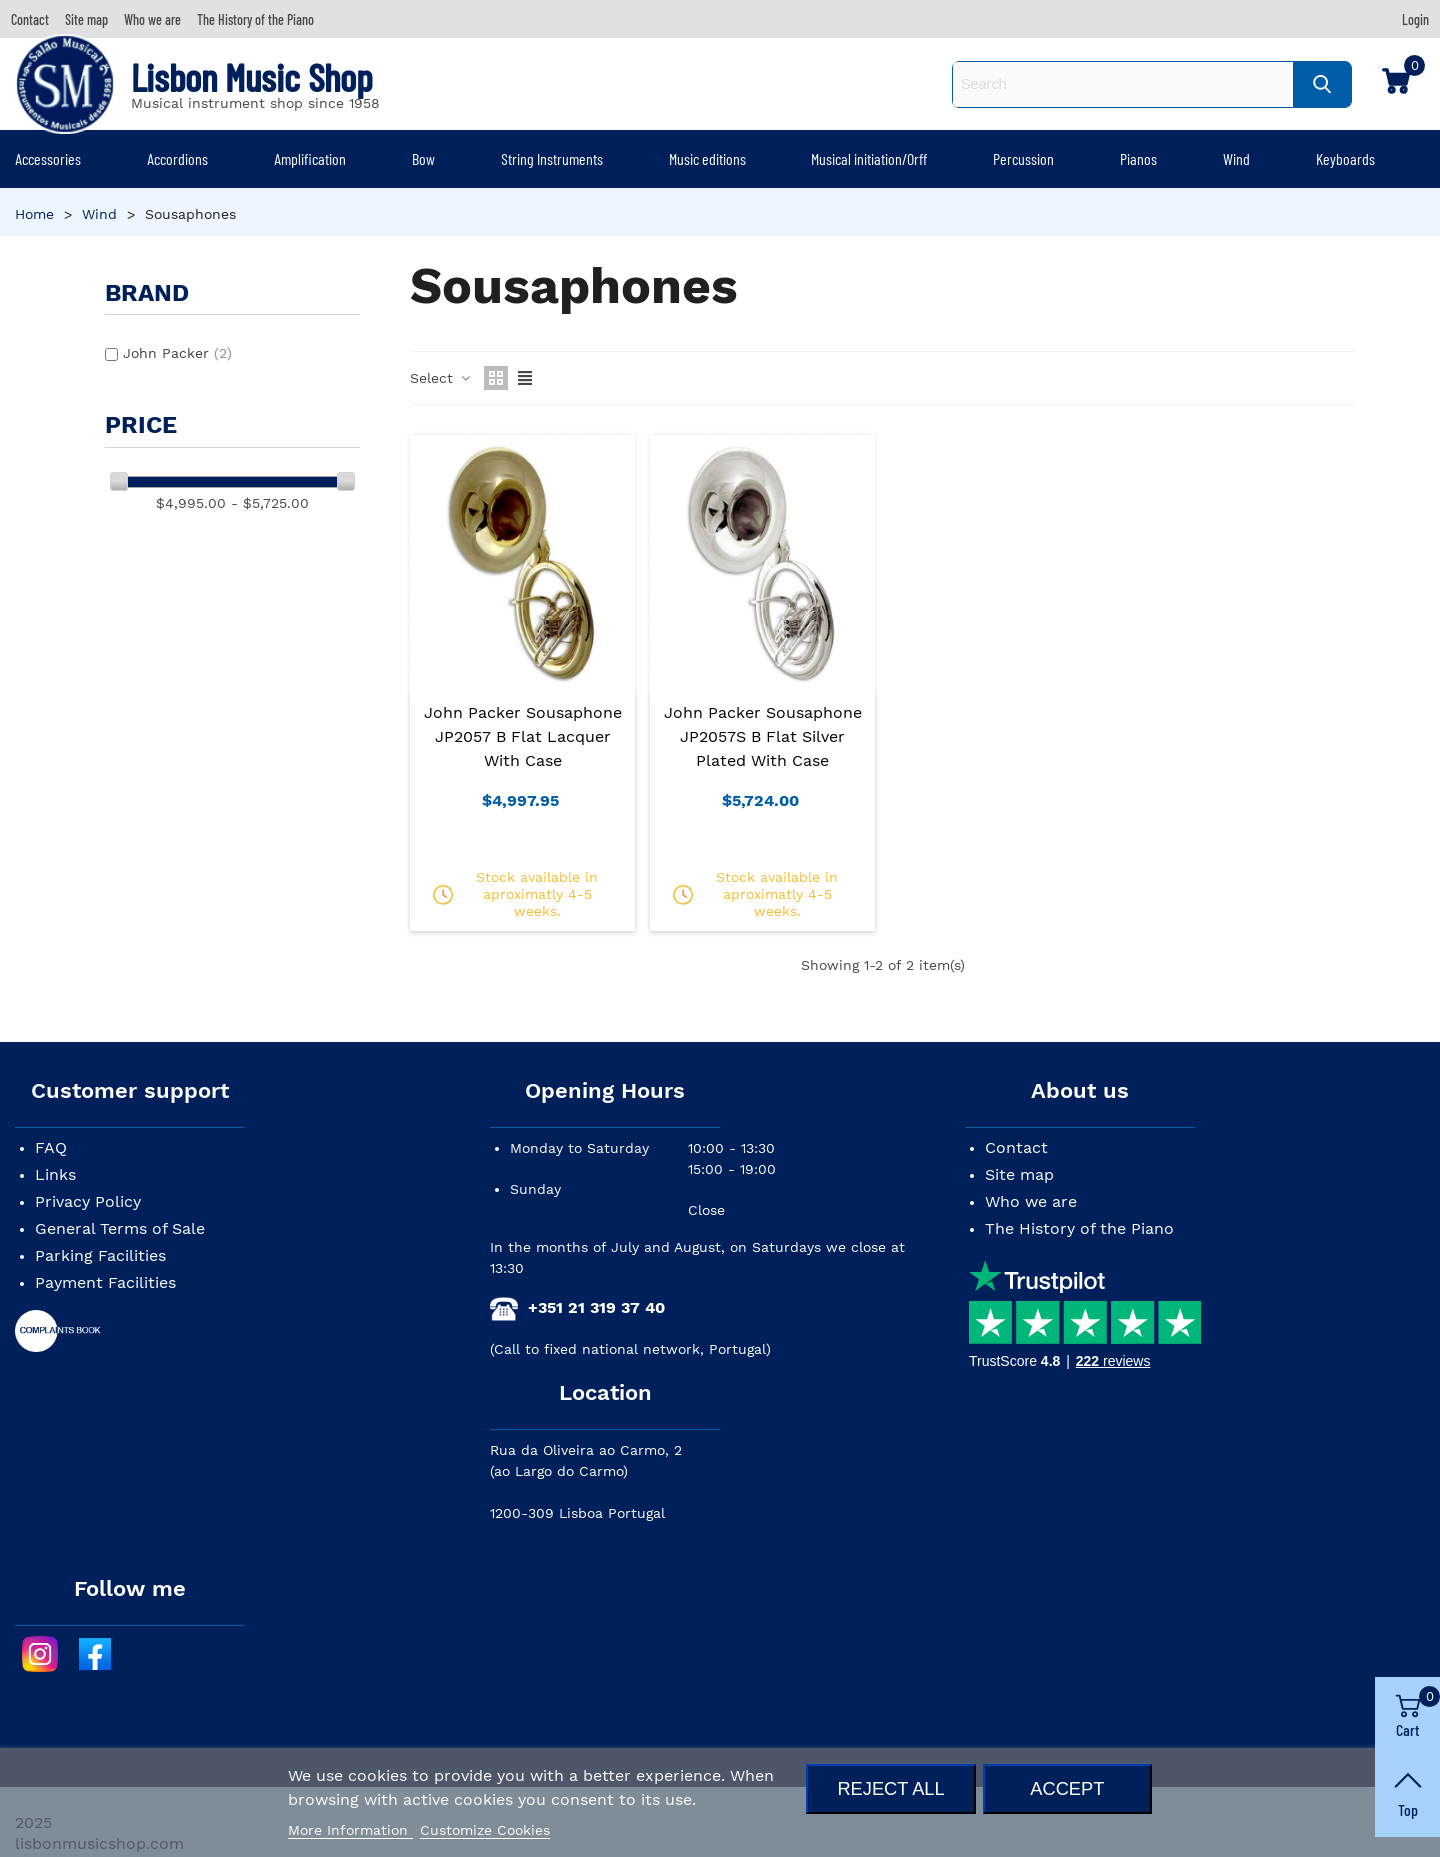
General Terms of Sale (120, 1228)
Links (55, 1174)
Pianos (1138, 158)
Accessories (48, 158)
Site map (1019, 1174)
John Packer (177, 353)
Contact (1016, 1147)
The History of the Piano (1079, 1228)
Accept (1067, 1788)
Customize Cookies (485, 1830)
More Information (350, 1830)
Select (441, 378)
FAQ (51, 1147)
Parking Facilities (100, 1255)
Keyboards (1345, 158)
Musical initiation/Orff (869, 158)
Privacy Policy (88, 1201)
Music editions (707, 158)
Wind (1236, 158)
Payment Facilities (105, 1282)
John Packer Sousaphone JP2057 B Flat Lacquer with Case (523, 736)
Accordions (177, 158)
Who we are (1031, 1201)
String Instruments (552, 158)
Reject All (890, 1788)
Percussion (1023, 158)
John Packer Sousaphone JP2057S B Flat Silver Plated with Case (763, 736)
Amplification (310, 158)
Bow (423, 158)
